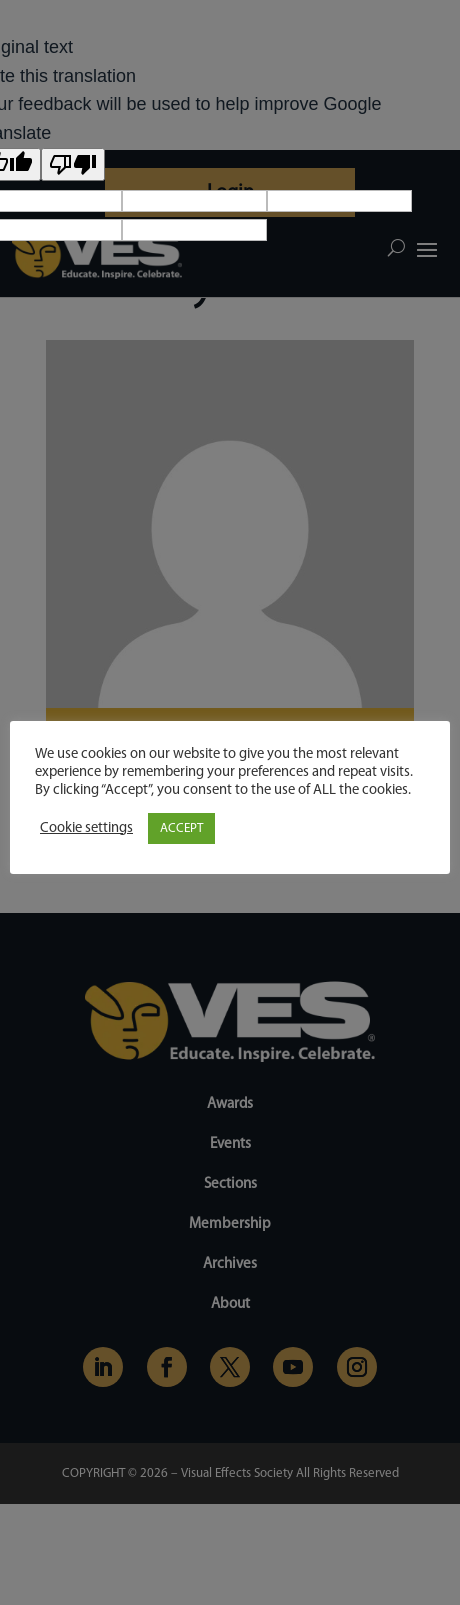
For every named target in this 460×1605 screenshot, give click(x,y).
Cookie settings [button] (86, 828)
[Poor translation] (73, 164)
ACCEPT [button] (181, 828)
